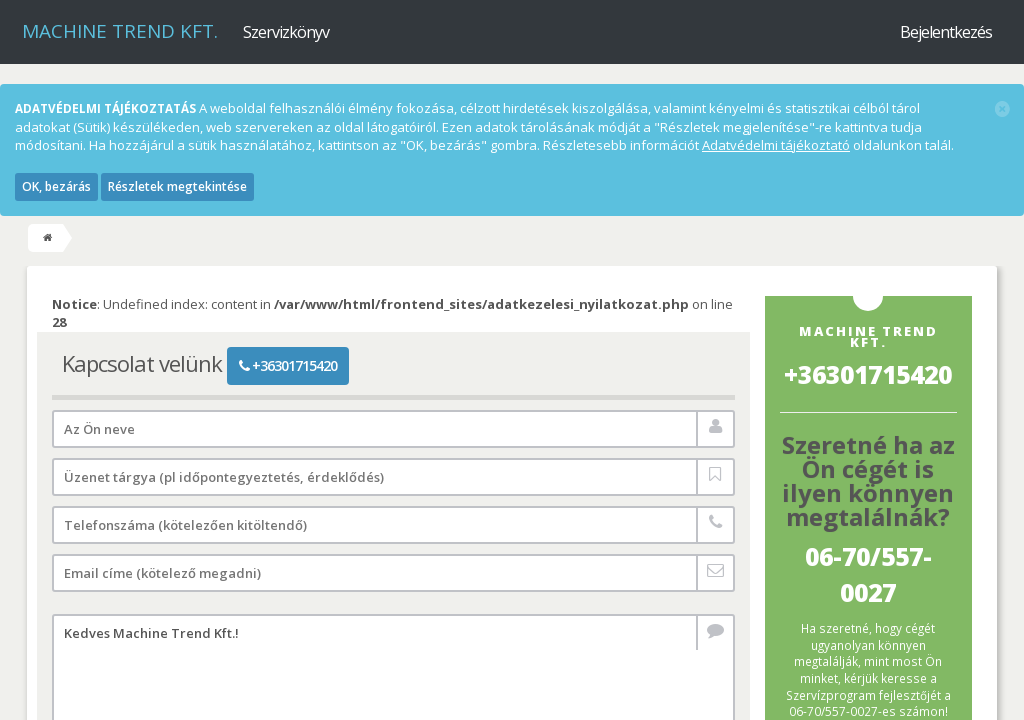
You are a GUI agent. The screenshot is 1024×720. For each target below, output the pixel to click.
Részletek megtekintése (177, 186)
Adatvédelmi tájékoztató (776, 145)
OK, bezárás (56, 186)
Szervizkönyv (286, 32)
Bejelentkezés (946, 32)
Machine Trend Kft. (120, 31)
